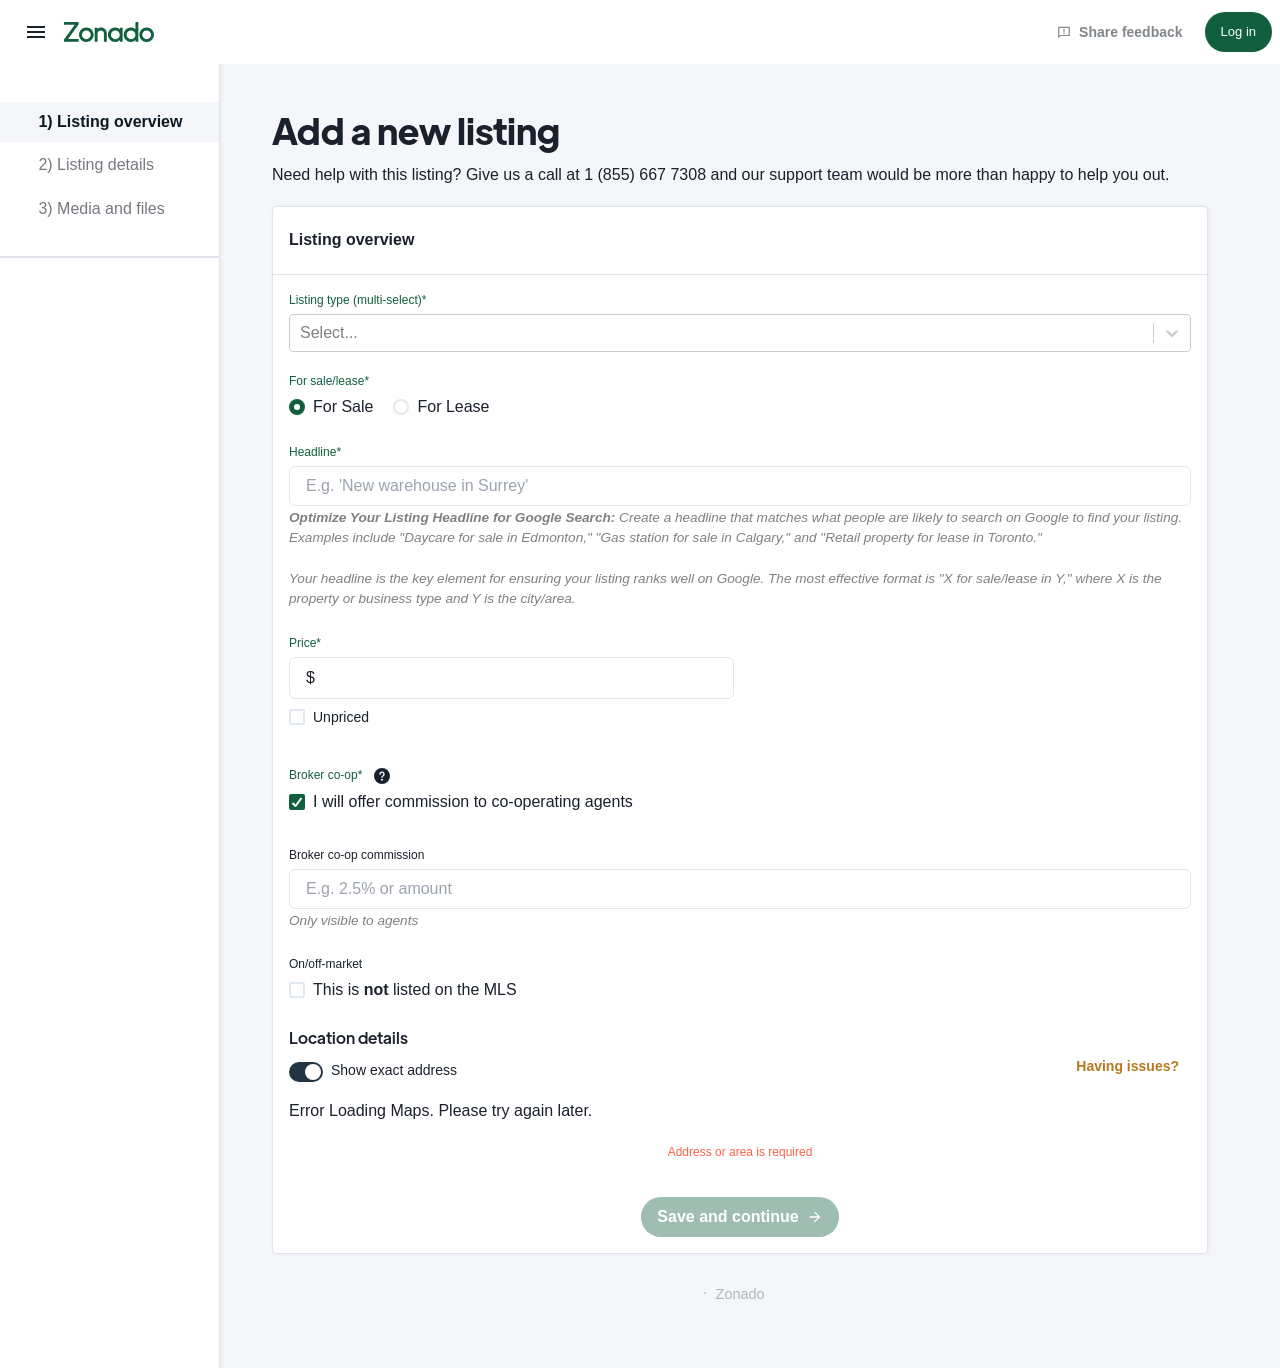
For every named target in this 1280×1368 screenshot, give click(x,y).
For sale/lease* (329, 381)
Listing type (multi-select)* (357, 300)
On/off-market (325, 964)
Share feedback (1120, 32)
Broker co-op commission (356, 855)
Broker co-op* (325, 775)
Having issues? (1127, 1066)
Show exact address (394, 1070)
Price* (305, 643)
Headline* (315, 452)
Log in (1238, 31)
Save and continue (739, 1216)
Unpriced (341, 717)
